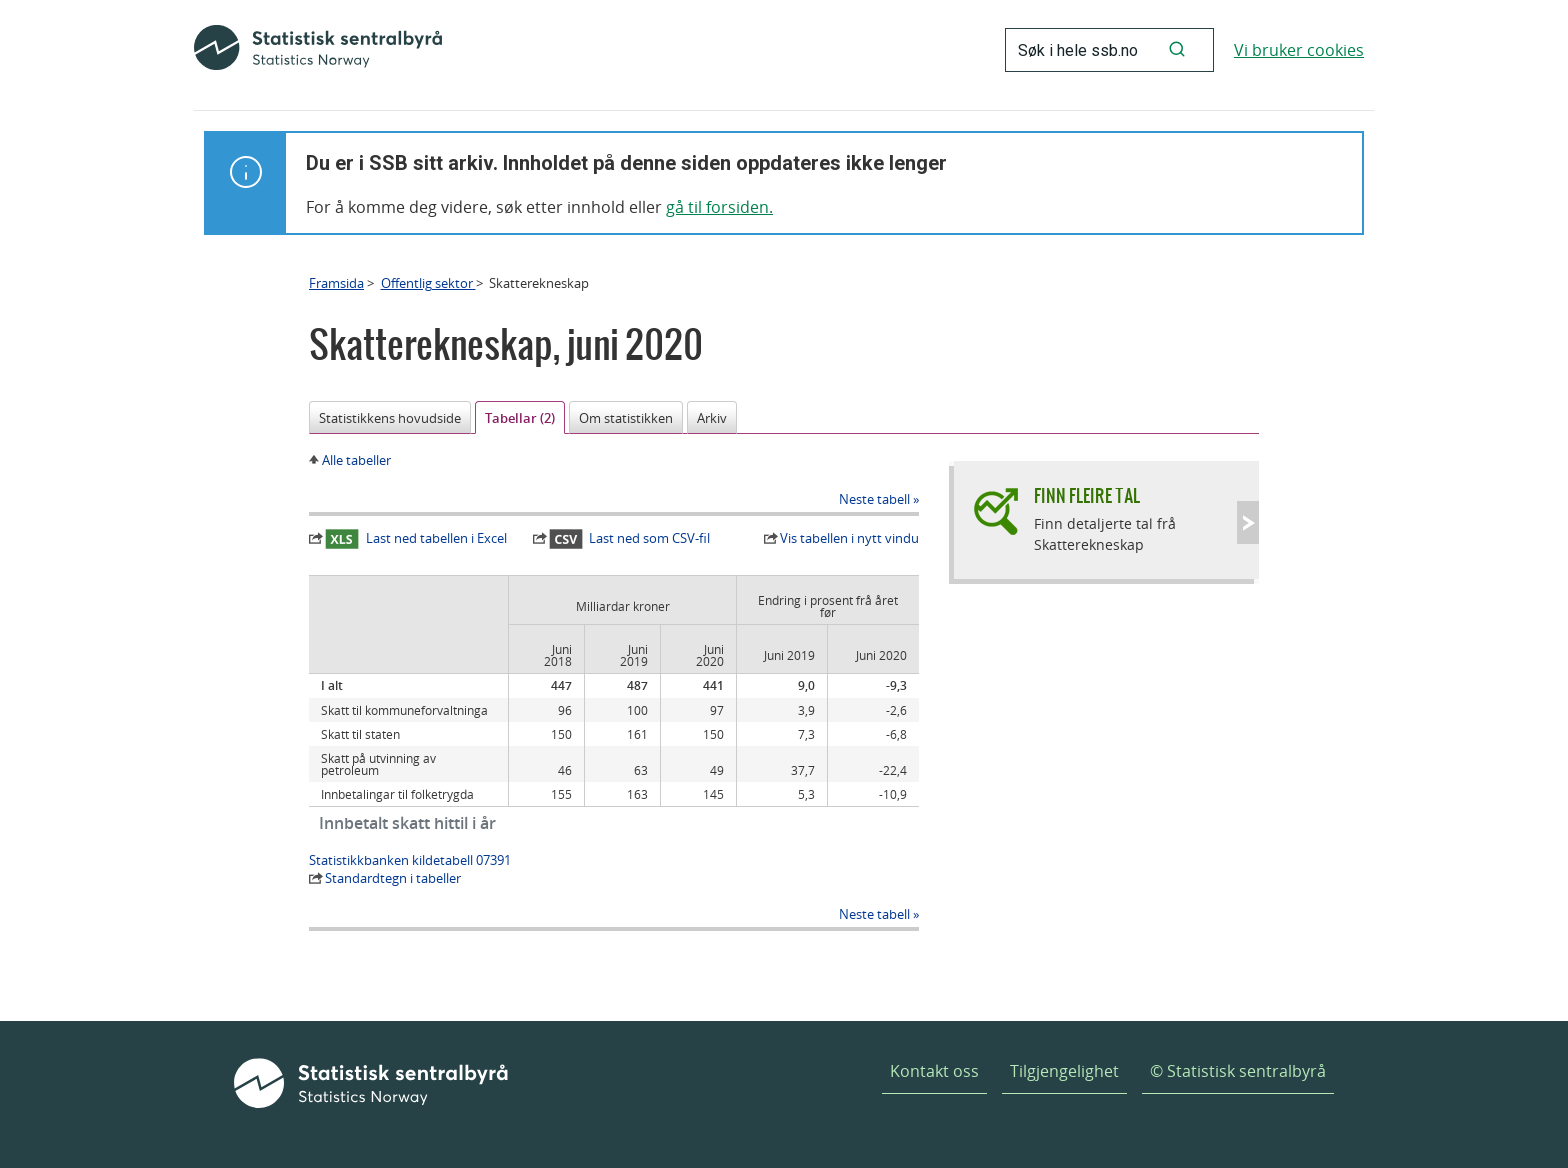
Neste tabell (874, 499)
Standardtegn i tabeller (393, 878)
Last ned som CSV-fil (630, 539)
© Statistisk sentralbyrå (1238, 1071)
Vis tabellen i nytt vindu (849, 538)
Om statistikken (626, 418)
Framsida (336, 283)
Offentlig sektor (428, 283)
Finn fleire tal (1087, 495)
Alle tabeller (356, 460)
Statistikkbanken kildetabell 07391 (410, 860)
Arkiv (712, 418)
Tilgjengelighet (1064, 1071)
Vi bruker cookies (1299, 50)
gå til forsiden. (719, 207)
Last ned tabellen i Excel (416, 539)
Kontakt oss (934, 1071)
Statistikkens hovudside (390, 418)
